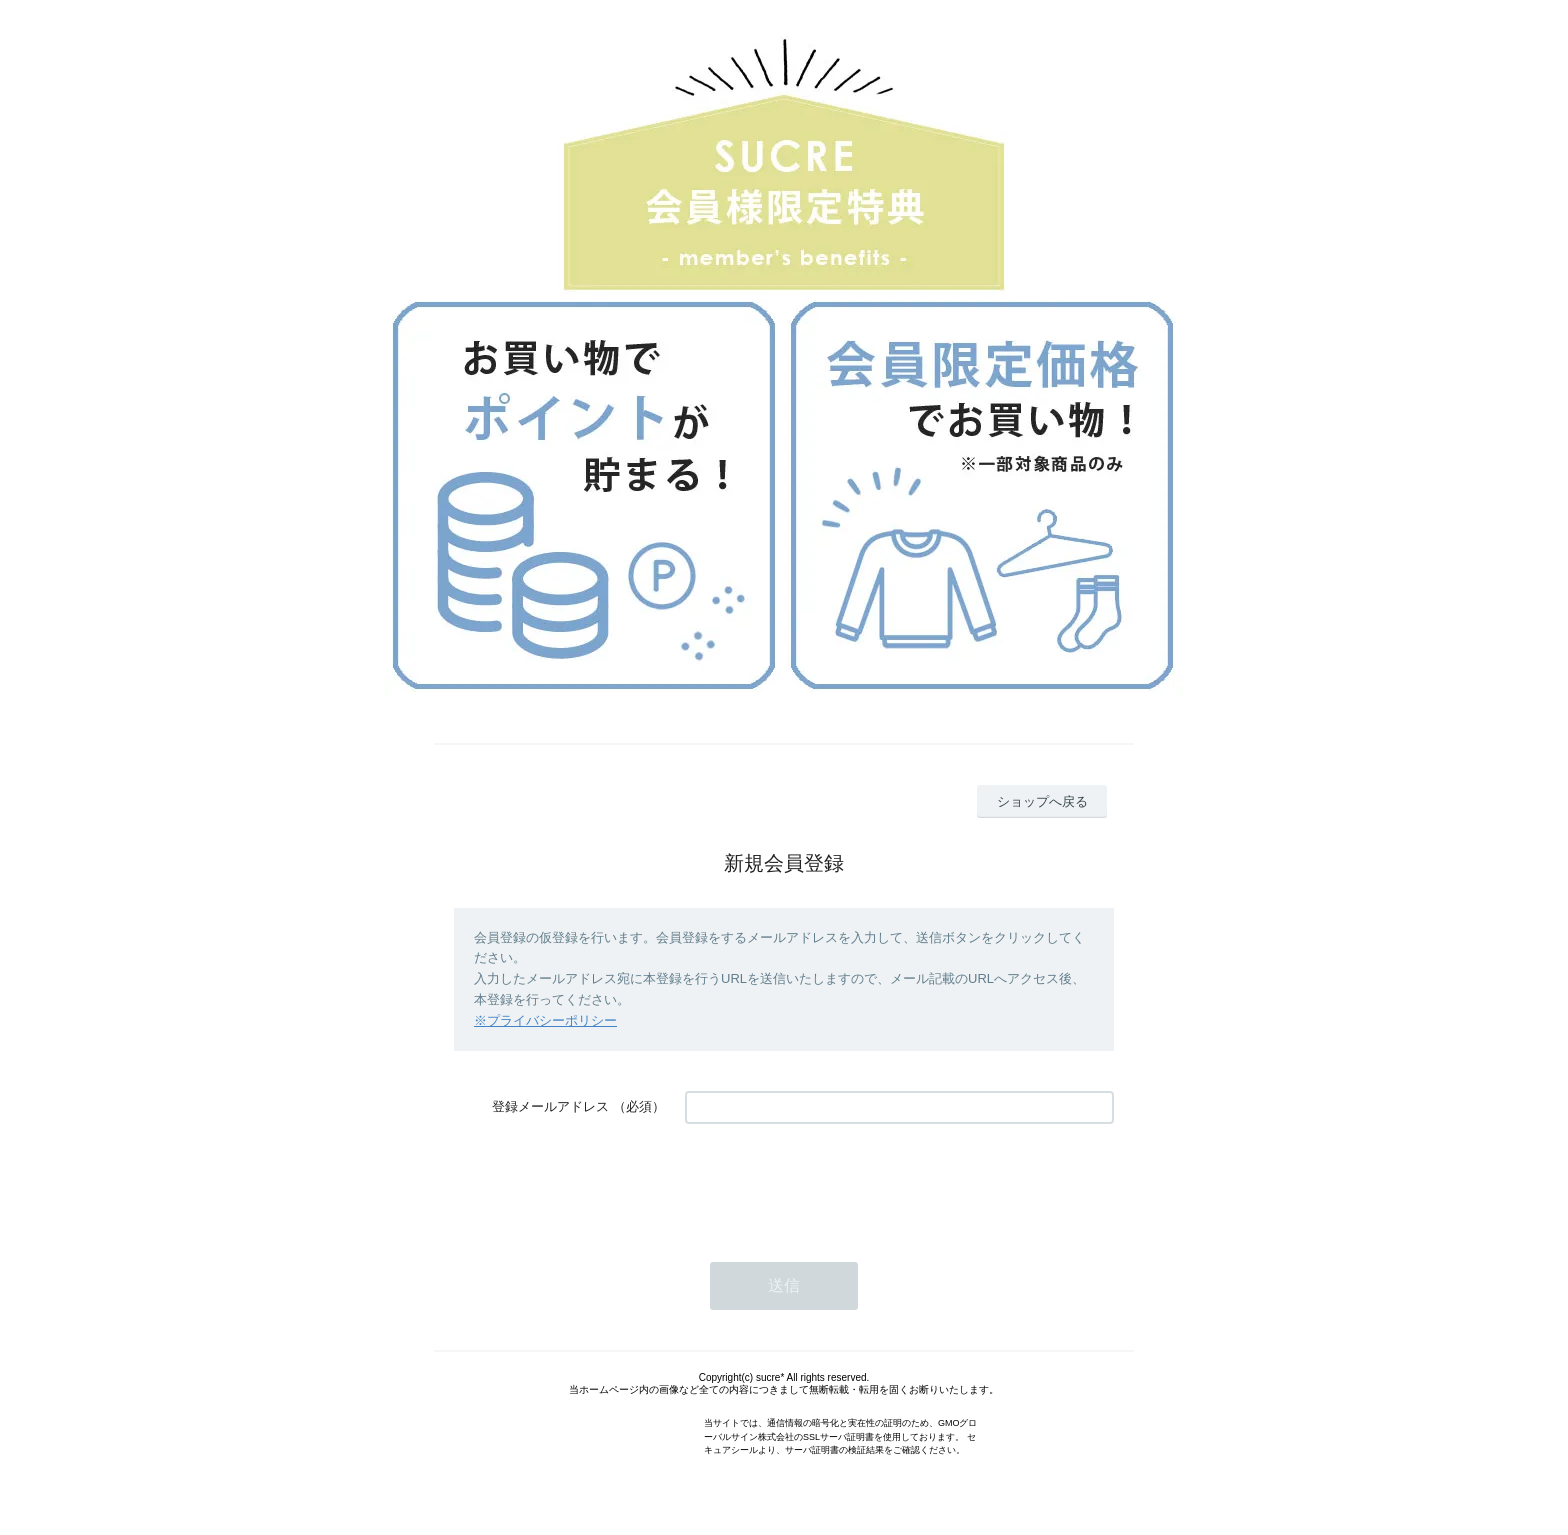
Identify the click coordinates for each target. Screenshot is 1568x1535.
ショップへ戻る (1042, 801)
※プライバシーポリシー (545, 1020)
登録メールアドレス (550, 1106)
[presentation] (837, 1183)
